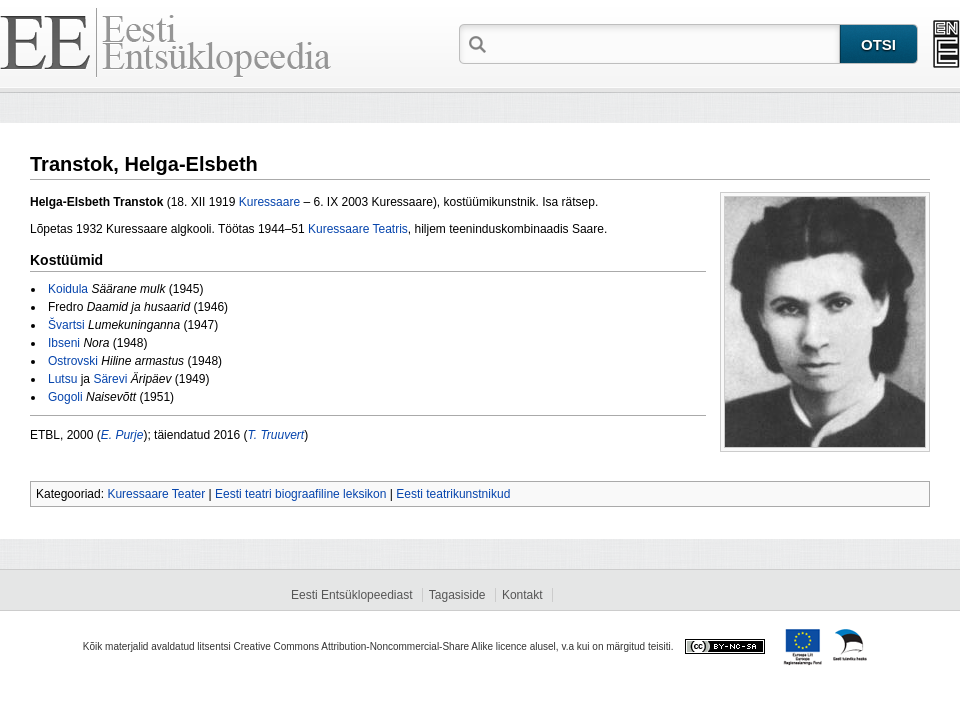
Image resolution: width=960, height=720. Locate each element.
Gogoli (65, 397)
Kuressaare (269, 202)
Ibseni (64, 343)
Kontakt (522, 595)
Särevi (110, 379)
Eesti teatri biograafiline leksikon (300, 494)
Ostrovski (73, 361)
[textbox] (665, 43)
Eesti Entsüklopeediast (351, 595)
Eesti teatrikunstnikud (453, 494)
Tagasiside (457, 595)
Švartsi (66, 325)
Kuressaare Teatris (358, 229)
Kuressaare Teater (156, 494)
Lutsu (62, 379)
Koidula (68, 289)
